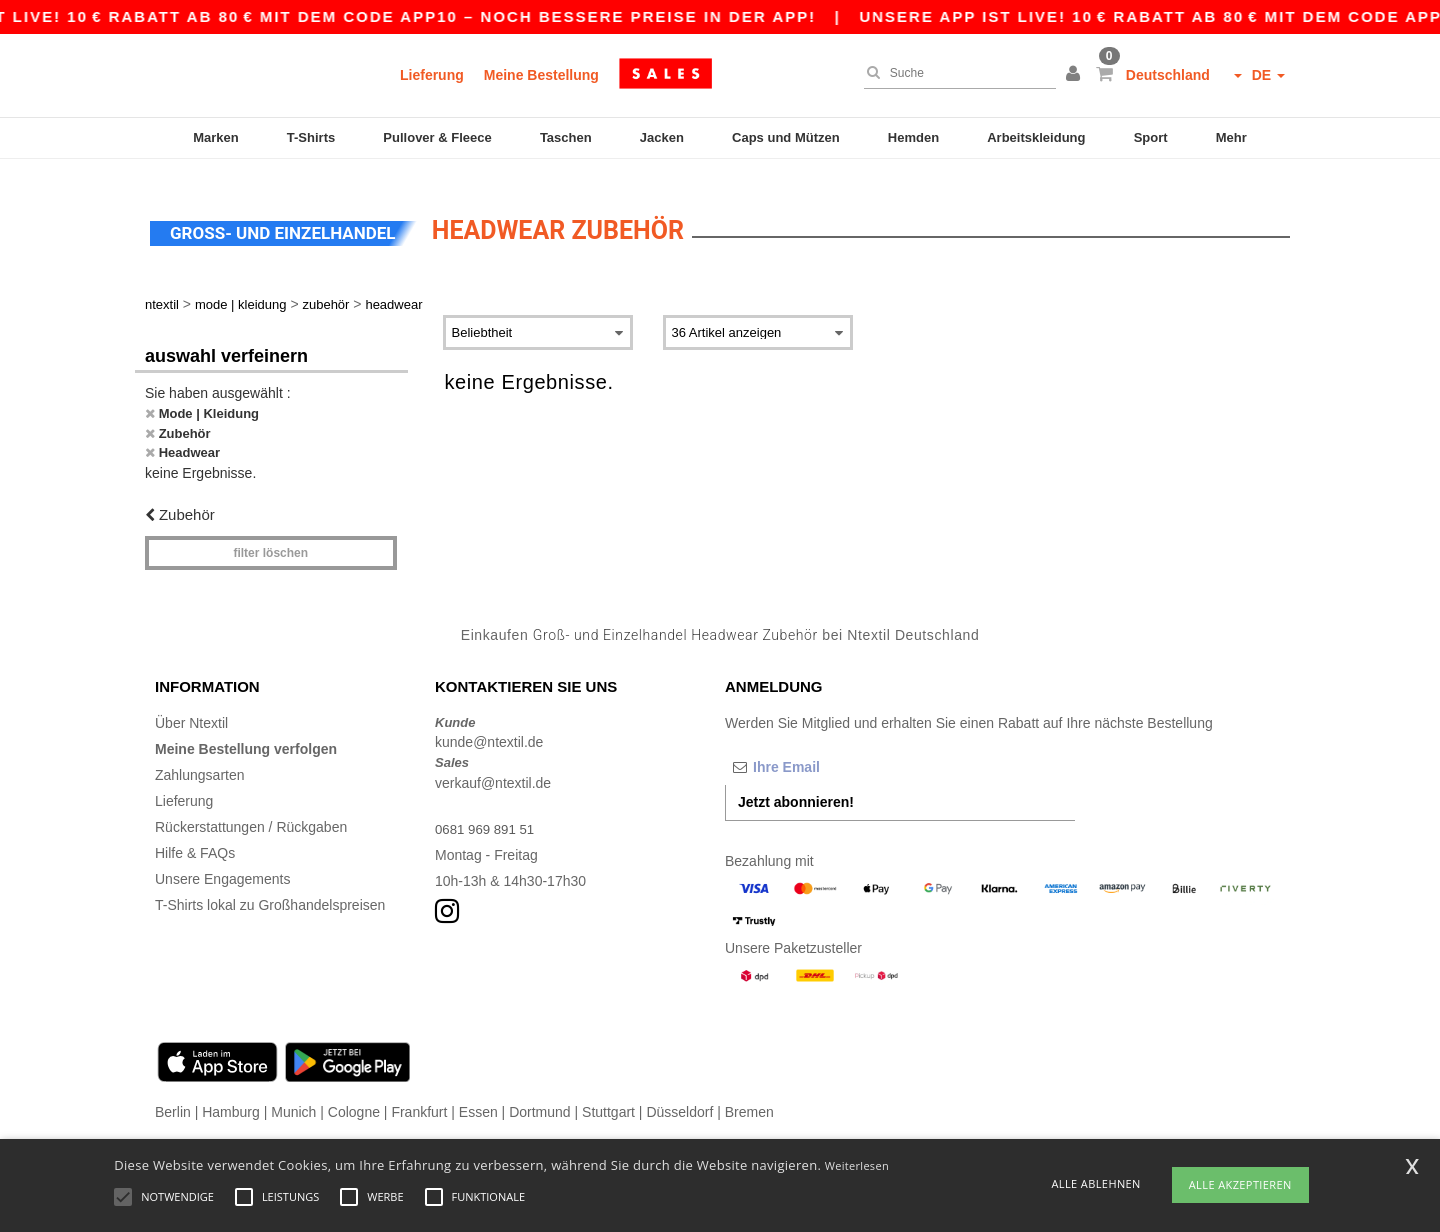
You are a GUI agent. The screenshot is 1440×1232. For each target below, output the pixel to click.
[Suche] (955, 73)
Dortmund (539, 1094)
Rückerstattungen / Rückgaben (251, 809)
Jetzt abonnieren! (796, 784)
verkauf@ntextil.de (493, 765)
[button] (1076, 75)
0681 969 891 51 (487, 811)
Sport (1151, 137)
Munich (293, 1094)
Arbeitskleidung (1036, 137)
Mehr (1231, 137)
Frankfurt (419, 1094)
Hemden (913, 137)
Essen (478, 1094)
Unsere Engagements (222, 861)
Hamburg (231, 1094)
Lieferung (432, 75)
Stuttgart (608, 1094)
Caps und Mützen (786, 137)
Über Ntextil (191, 705)
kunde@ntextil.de (489, 725)
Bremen (749, 1094)
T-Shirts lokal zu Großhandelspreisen (270, 887)
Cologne (354, 1094)
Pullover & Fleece (437, 137)
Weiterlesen (857, 1165)
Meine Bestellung (541, 75)
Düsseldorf (679, 1094)
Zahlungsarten (200, 757)
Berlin (173, 1094)
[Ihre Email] (830, 749)
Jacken (662, 137)
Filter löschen (270, 536)
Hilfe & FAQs (195, 835)
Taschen (566, 137)
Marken (216, 137)
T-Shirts (311, 137)
